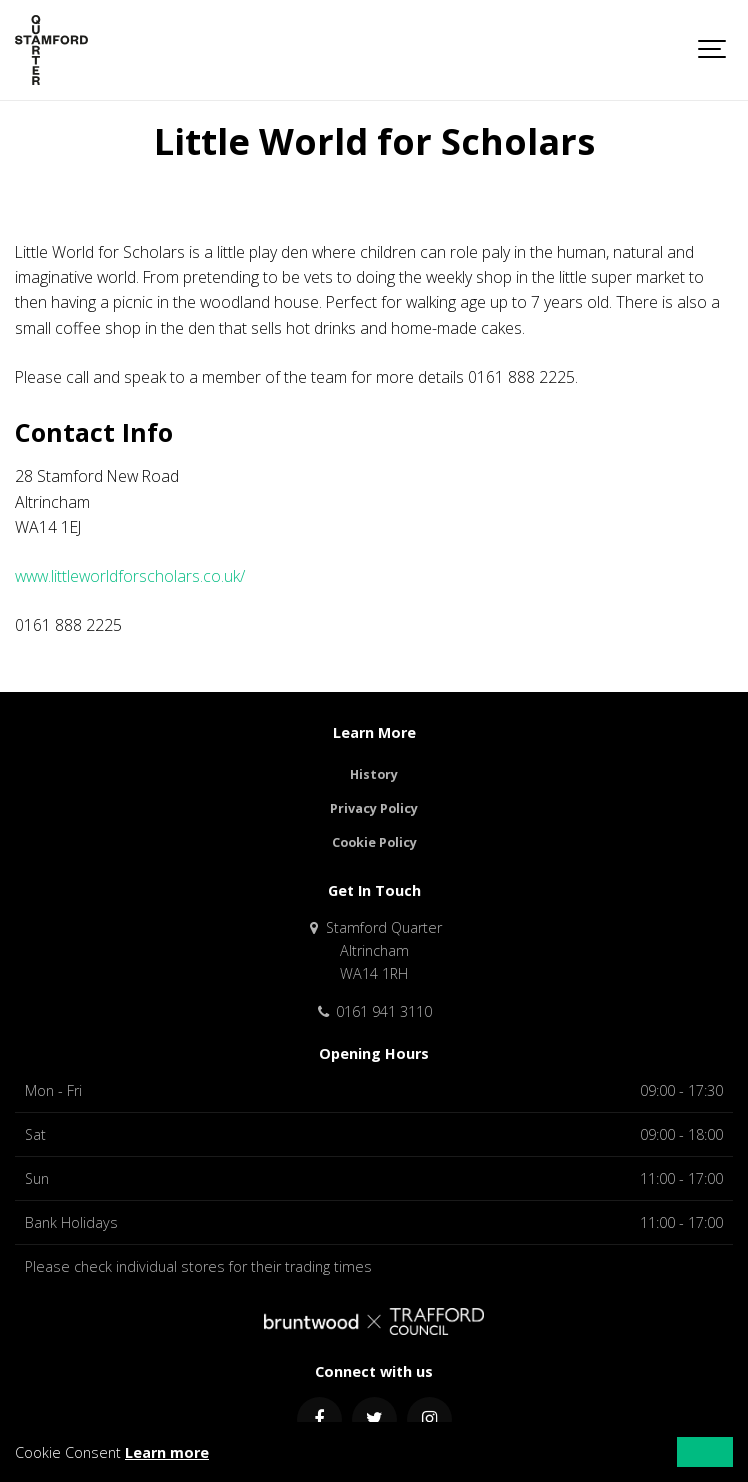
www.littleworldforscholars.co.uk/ (130, 576)
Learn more (167, 1452)
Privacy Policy (374, 808)
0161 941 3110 (373, 1011)
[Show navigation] (713, 50)
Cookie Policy (374, 842)
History (374, 774)
